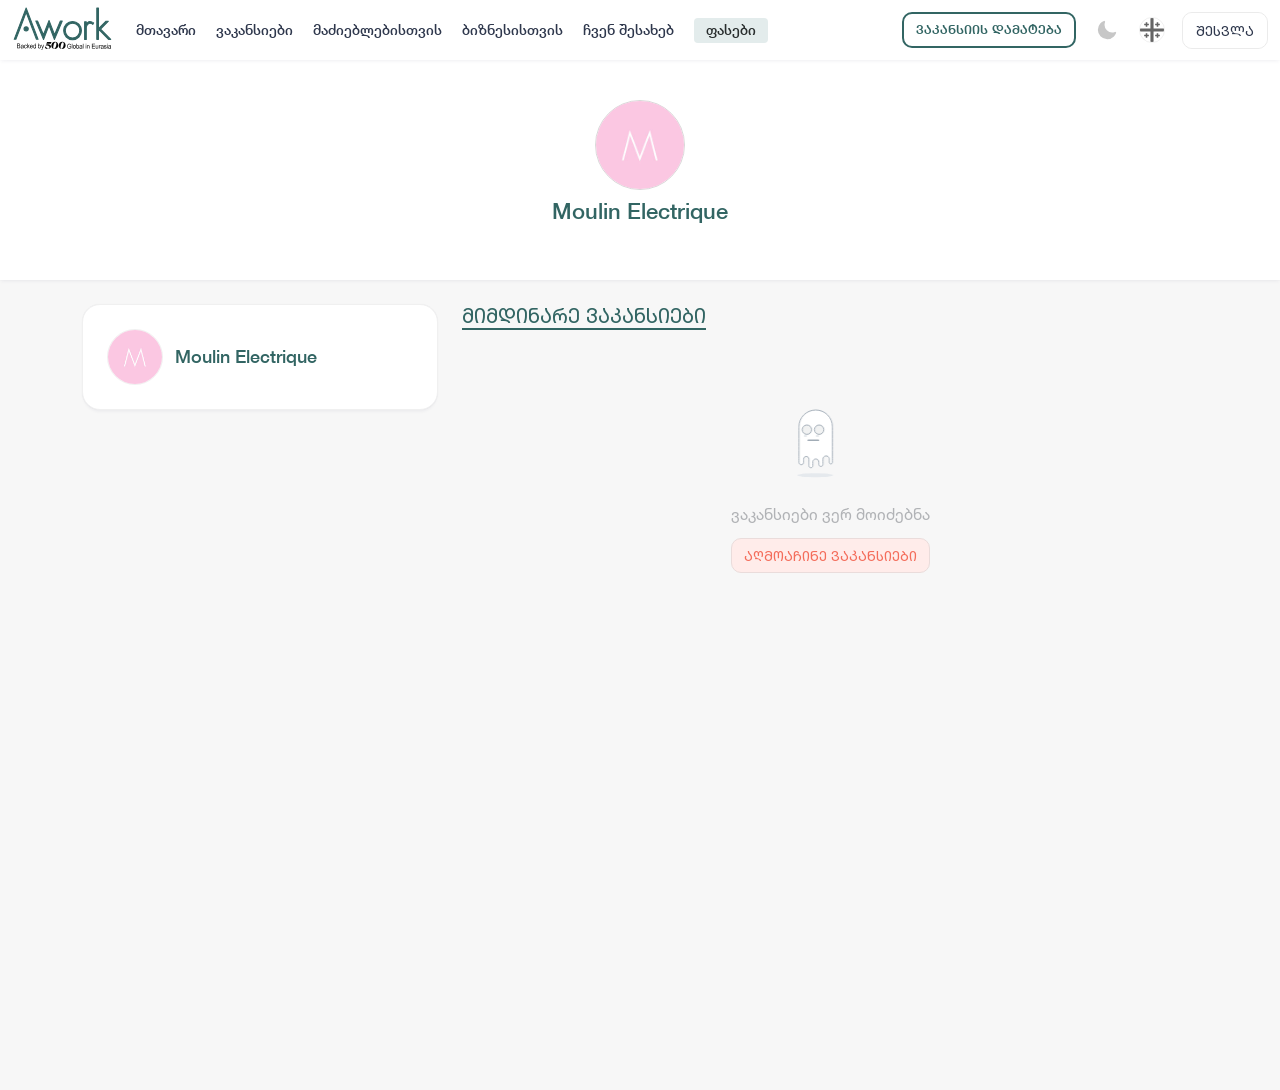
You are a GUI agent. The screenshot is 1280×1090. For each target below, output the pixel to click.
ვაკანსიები (254, 30)
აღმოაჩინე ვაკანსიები (830, 555)
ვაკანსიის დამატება (989, 29)
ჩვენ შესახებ (628, 30)
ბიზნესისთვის (512, 30)
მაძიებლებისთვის (377, 30)
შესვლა (1225, 30)
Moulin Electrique (246, 356)
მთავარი (166, 30)
